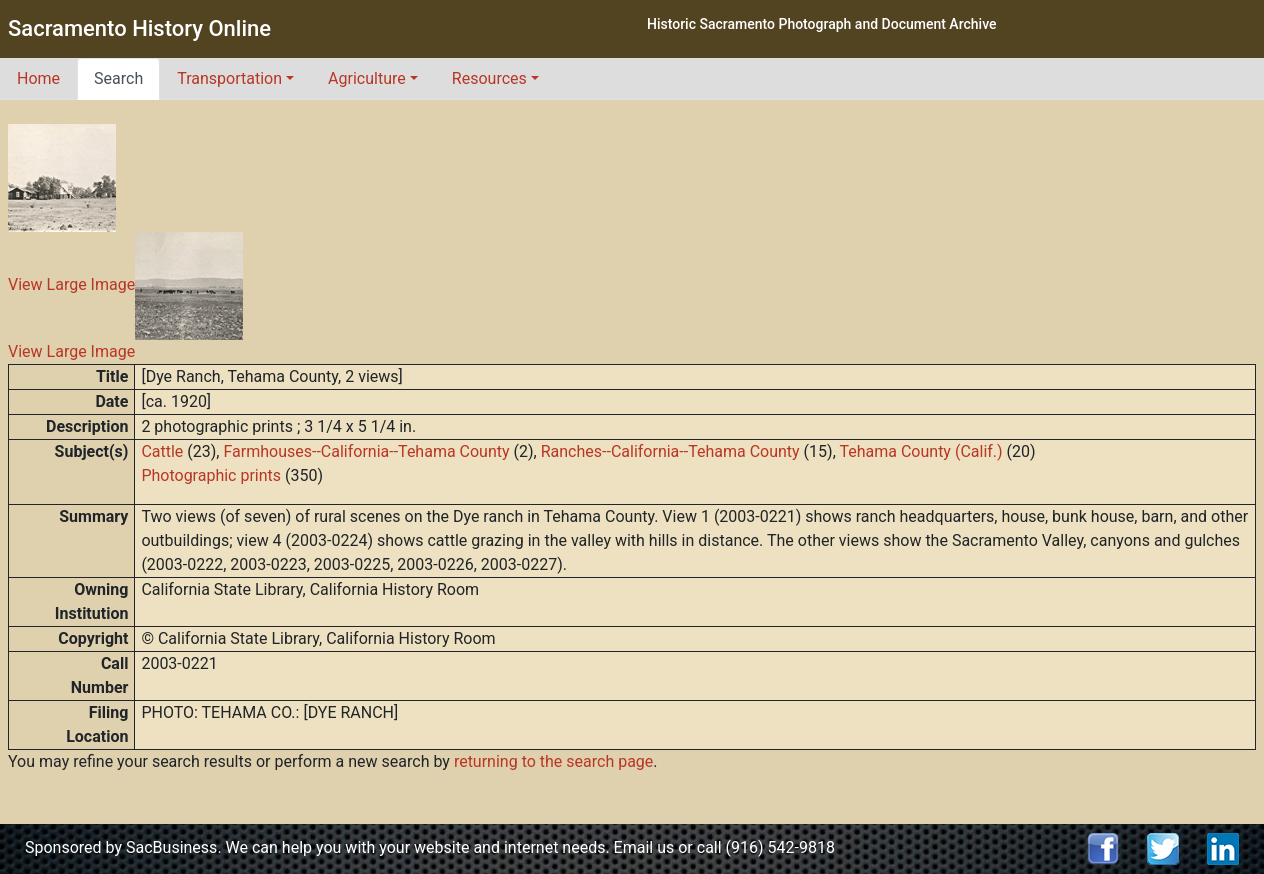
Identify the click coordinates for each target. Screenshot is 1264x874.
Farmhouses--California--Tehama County (366, 451)
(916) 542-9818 (780, 847)
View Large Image (71, 285)
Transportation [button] (229, 78)
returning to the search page (553, 761)
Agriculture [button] (367, 78)
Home (38, 78)
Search (118, 78)
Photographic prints (211, 475)
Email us (644, 847)
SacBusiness (171, 847)
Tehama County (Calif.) (920, 451)
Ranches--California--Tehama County (670, 451)
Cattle (162, 451)
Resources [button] (489, 78)
